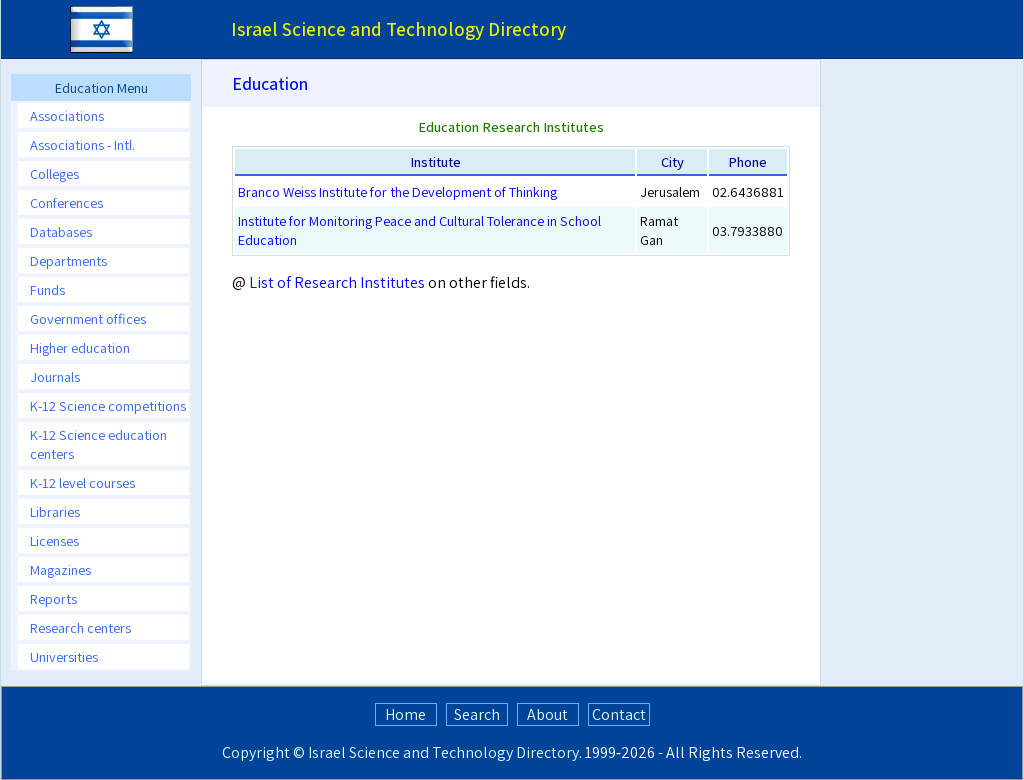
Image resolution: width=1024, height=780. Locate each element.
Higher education (80, 347)
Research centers (80, 627)
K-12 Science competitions (108, 405)
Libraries (55, 511)
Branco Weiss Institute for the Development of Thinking (397, 191)
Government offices (88, 318)
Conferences (66, 202)
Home (405, 714)
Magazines (60, 569)
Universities (64, 656)
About (547, 714)
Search (477, 714)
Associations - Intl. (82, 144)
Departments (68, 260)
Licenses (54, 540)
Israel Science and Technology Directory (443, 752)
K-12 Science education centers (98, 444)
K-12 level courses (82, 482)
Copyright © (263, 752)
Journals (55, 376)
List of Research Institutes (337, 282)
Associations (67, 115)
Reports (53, 598)
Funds (47, 289)
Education (270, 83)
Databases (61, 231)
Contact (619, 714)
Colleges (54, 173)
